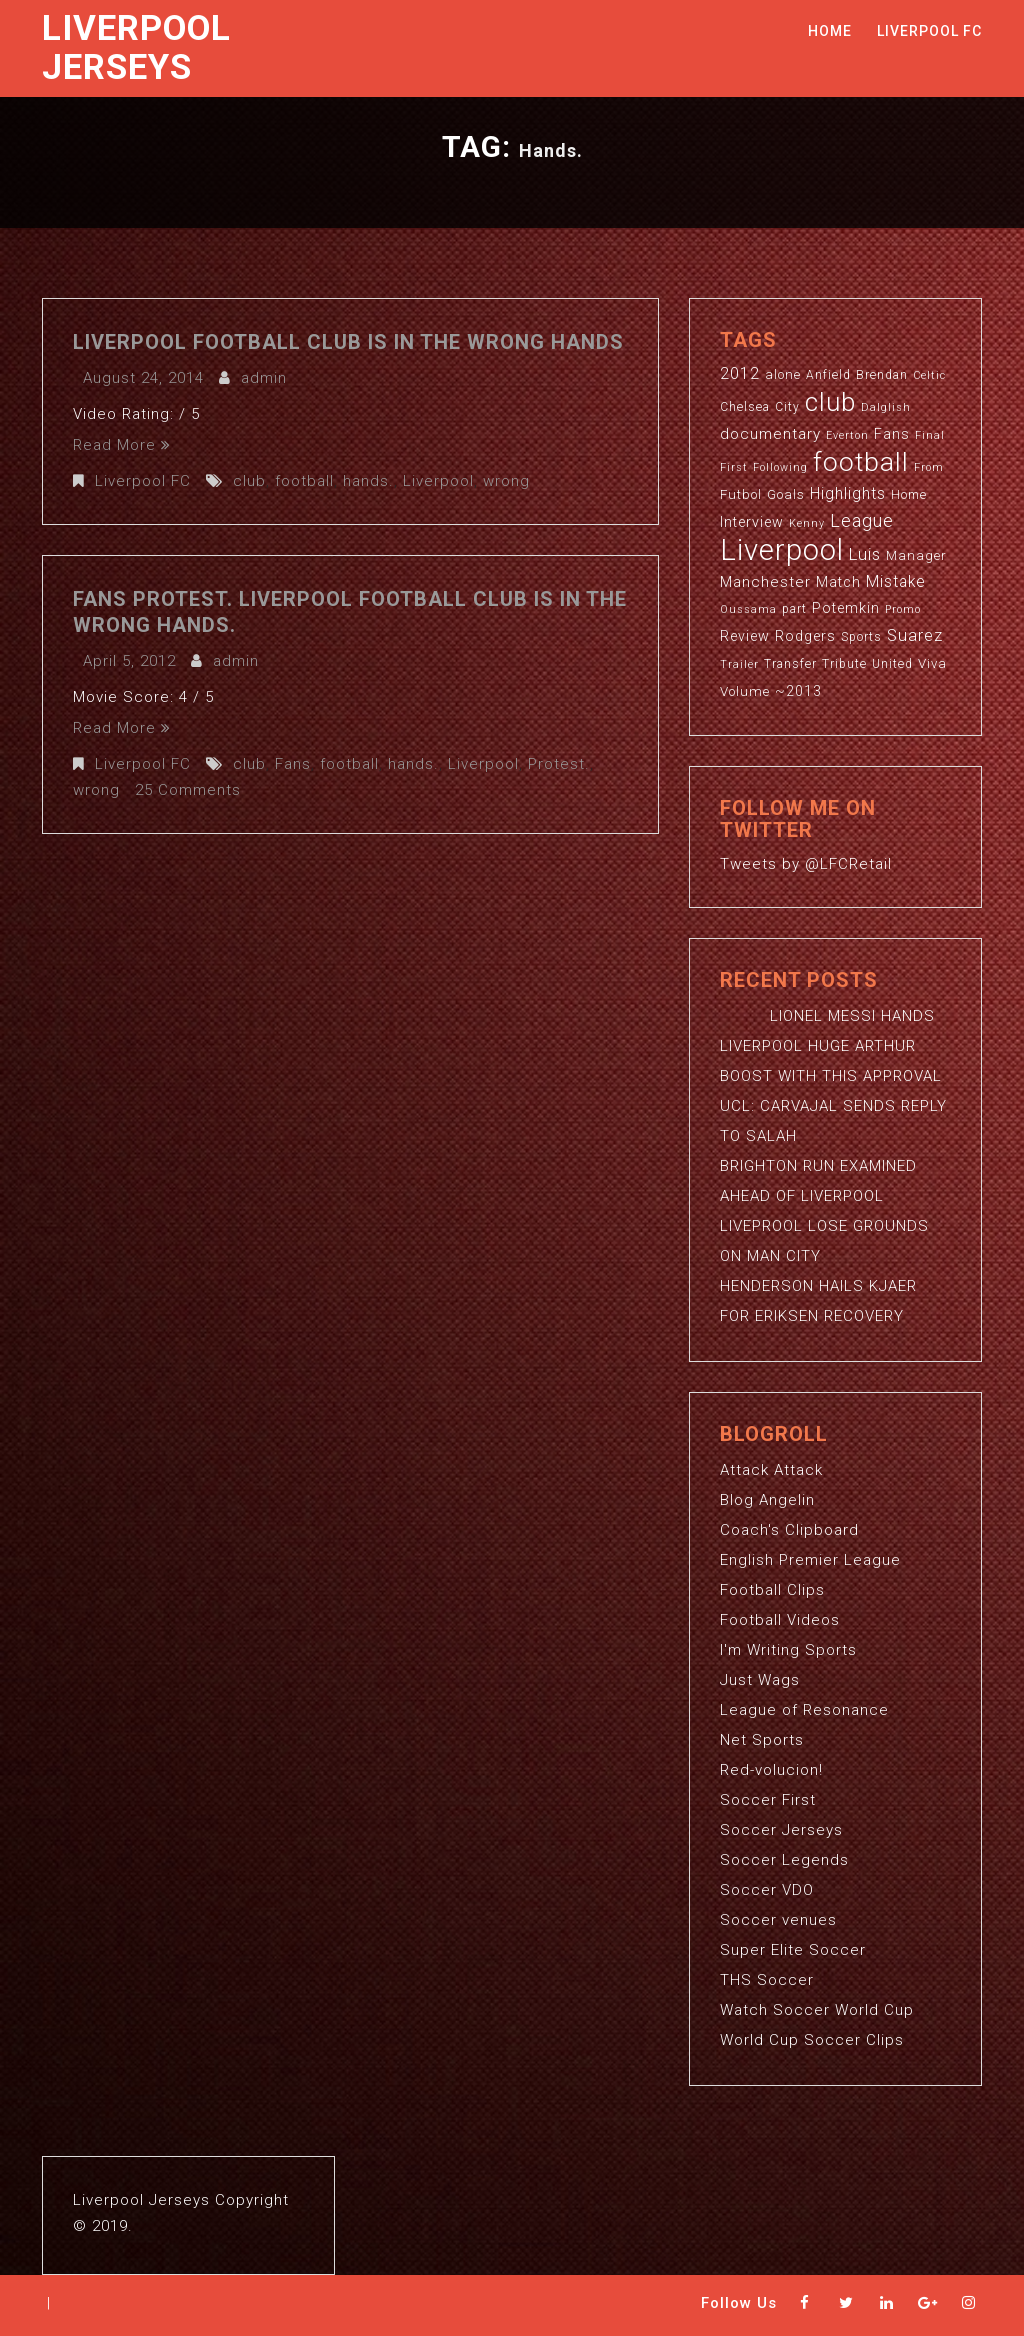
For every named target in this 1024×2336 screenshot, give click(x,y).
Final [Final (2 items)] (930, 435)
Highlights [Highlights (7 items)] (848, 494)
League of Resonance (804, 1710)
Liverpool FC (929, 31)
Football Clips (772, 1590)
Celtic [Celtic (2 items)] (929, 375)
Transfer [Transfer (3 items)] (790, 664)
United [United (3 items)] (892, 664)
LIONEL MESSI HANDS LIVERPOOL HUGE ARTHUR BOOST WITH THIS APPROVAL (831, 1046)
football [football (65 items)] (861, 461)
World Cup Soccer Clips (812, 2040)
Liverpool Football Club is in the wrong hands (348, 342)
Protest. (559, 764)
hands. (368, 481)
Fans (293, 764)
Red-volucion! (771, 1770)
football (304, 481)
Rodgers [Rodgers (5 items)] (805, 636)
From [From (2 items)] (929, 467)
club (249, 481)
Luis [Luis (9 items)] (865, 554)
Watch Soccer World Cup (817, 2010)
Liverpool (438, 481)
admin (264, 378)
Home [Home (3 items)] (909, 495)
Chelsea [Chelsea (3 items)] (745, 407)
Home (830, 31)
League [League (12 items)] (862, 520)
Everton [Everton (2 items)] (847, 435)
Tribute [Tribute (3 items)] (844, 664)
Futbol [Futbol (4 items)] (741, 494)
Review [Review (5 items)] (745, 636)
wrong (506, 481)
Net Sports (762, 1740)
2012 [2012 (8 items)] (740, 373)
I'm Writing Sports (788, 1650)
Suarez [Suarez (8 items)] (915, 635)
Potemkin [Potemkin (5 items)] (846, 608)
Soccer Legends (784, 1860)
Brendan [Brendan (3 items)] (882, 375)
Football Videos (780, 1620)
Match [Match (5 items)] (838, 582)
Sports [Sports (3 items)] (861, 637)
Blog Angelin (767, 1500)
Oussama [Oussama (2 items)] (748, 609)
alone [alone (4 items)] (783, 374)
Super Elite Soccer (793, 1950)
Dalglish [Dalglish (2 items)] (886, 407)
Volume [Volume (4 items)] (745, 691)
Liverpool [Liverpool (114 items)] (782, 550)
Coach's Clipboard (789, 1530)
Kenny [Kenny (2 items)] (807, 523)
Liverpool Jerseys (136, 48)
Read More (122, 445)
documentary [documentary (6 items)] (770, 434)
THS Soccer (767, 1980)
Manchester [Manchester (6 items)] (765, 582)
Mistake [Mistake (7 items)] (896, 582)
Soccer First (768, 1800)
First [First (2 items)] (734, 467)
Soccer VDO (767, 1890)
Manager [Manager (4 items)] (916, 555)
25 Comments (188, 790)
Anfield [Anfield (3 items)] (828, 375)
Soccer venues (778, 1920)
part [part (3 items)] (794, 609)
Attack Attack (771, 1470)
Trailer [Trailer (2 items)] (739, 664)
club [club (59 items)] (830, 402)
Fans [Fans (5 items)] (892, 434)
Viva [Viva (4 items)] (932, 663)
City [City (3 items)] (787, 407)
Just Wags (760, 1680)
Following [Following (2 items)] (780, 467)
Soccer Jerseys (781, 1830)
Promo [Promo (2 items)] (903, 609)
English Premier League (810, 1560)
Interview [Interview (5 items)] (752, 522)
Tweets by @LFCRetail (806, 864)
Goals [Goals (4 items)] (786, 494)
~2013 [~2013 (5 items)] (798, 691)
